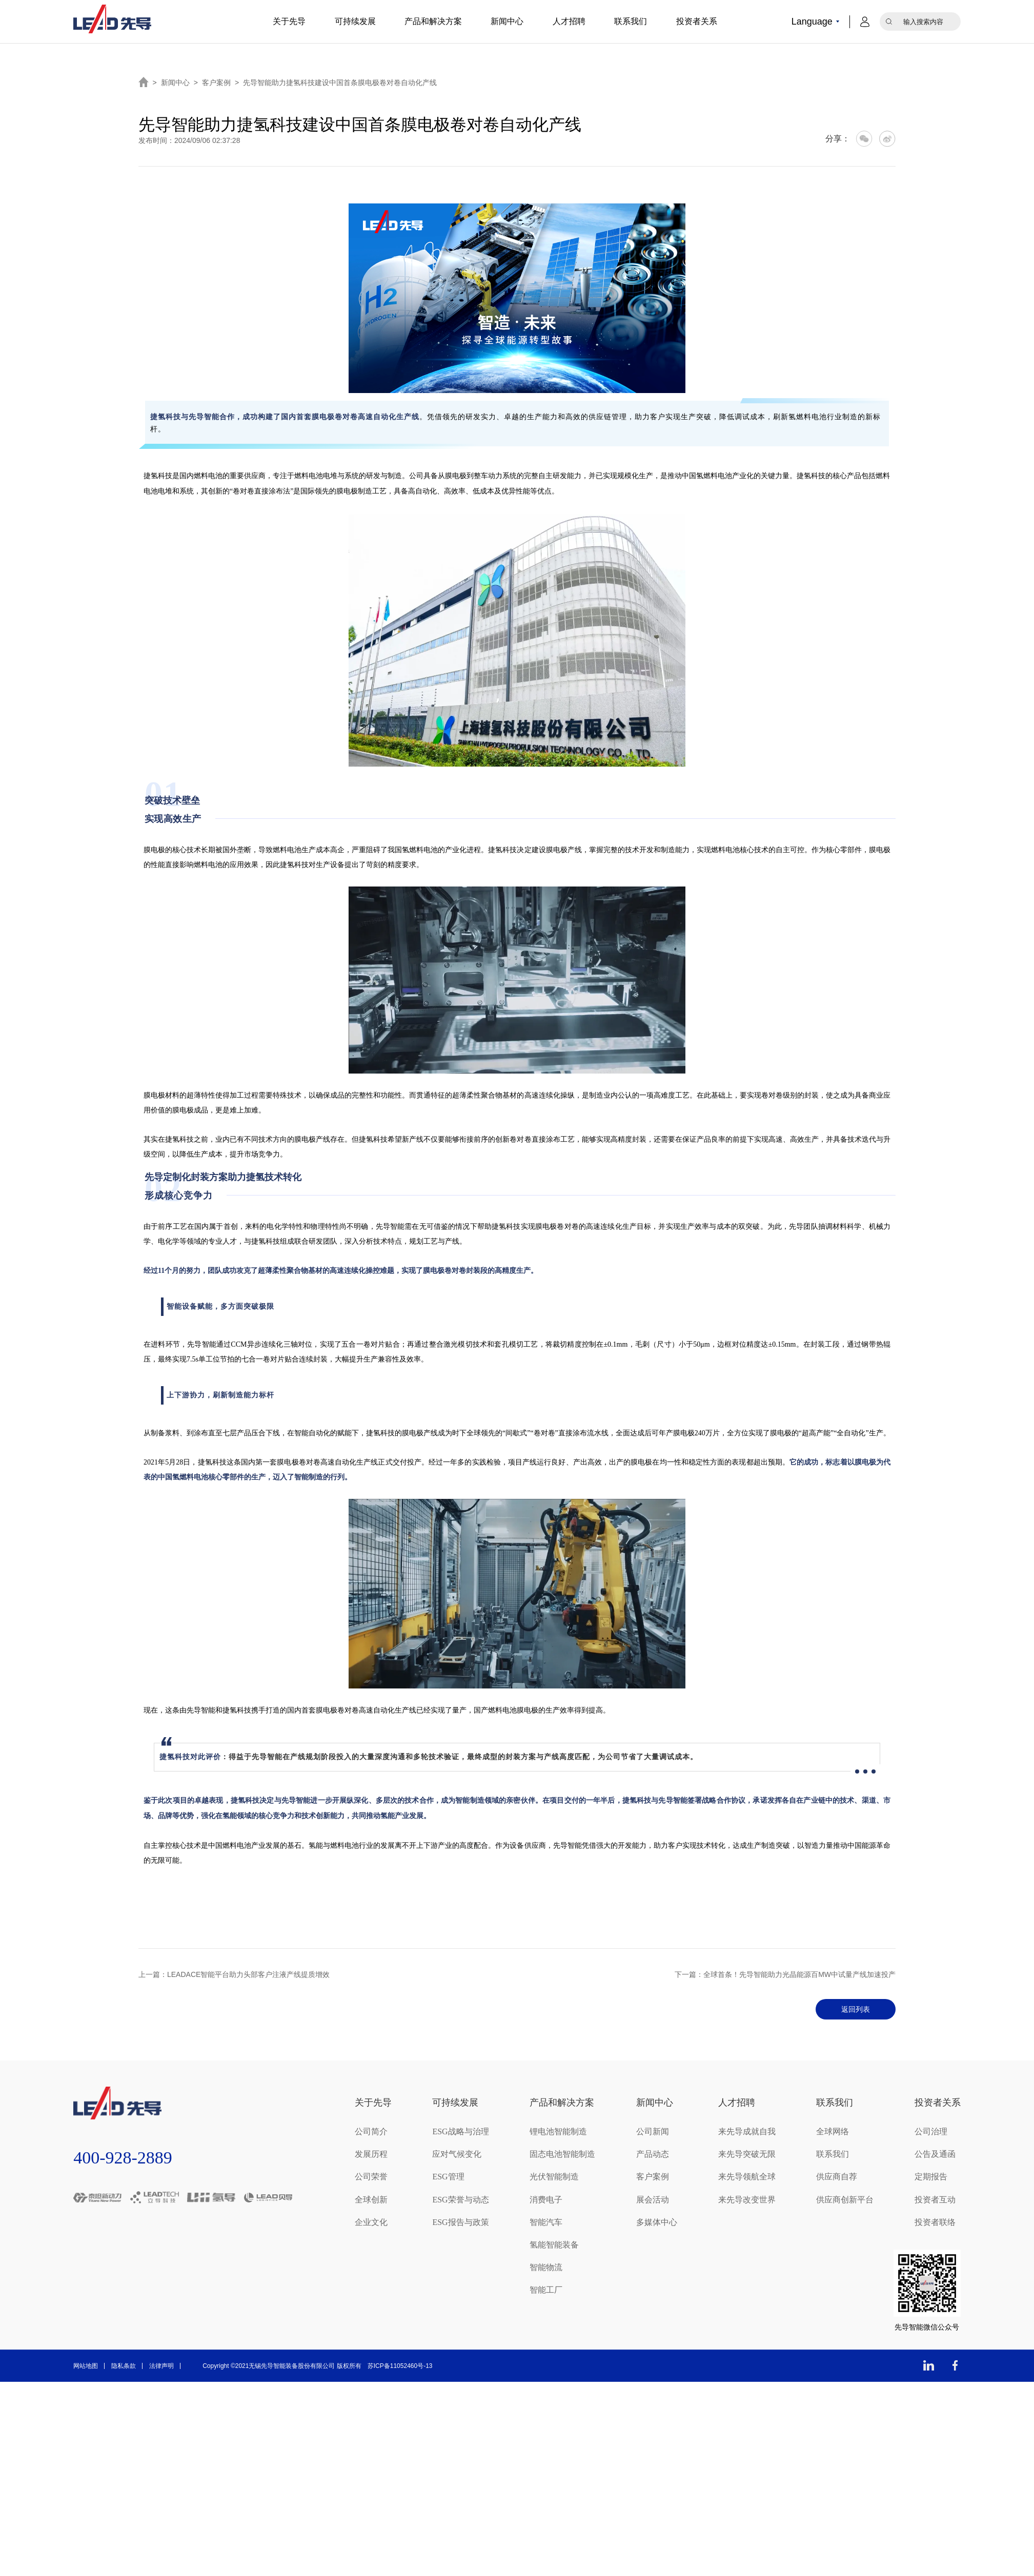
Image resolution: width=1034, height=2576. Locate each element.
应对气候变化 (456, 2154)
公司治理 (931, 2131)
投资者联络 (935, 2222)
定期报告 (931, 2176)
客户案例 (216, 82)
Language (812, 21)
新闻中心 (507, 21)
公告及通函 (935, 2154)
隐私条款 (123, 2366)
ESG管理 (448, 2176)
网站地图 (85, 2366)
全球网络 (832, 2131)
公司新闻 (652, 2131)
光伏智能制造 (554, 2176)
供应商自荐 (836, 2176)
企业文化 (371, 2222)
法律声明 (161, 2366)
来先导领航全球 (747, 2176)
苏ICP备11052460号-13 (400, 2366)
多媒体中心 (656, 2222)
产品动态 (652, 2154)
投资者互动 (935, 2199)
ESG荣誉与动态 (460, 2199)
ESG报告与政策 (460, 2222)
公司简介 (371, 2131)
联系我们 (630, 21)
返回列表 (852, 2009)
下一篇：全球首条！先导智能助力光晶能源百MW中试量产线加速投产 (785, 1974)
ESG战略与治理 (460, 2131)
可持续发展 (355, 21)
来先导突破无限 (747, 2154)
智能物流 (546, 2267)
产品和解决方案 (433, 21)
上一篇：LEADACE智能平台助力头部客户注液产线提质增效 (234, 1974)
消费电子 (546, 2199)
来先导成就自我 (747, 2131)
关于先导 (289, 21)
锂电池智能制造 (558, 2131)
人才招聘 (569, 21)
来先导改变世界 (747, 2199)
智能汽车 (546, 2222)
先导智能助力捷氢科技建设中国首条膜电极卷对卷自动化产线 (340, 82)
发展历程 (371, 2154)
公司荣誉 (371, 2176)
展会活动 (652, 2199)
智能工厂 (546, 2289)
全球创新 (371, 2199)
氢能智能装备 (554, 2244)
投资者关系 (696, 21)
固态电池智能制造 (562, 2154)
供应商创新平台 (845, 2199)
